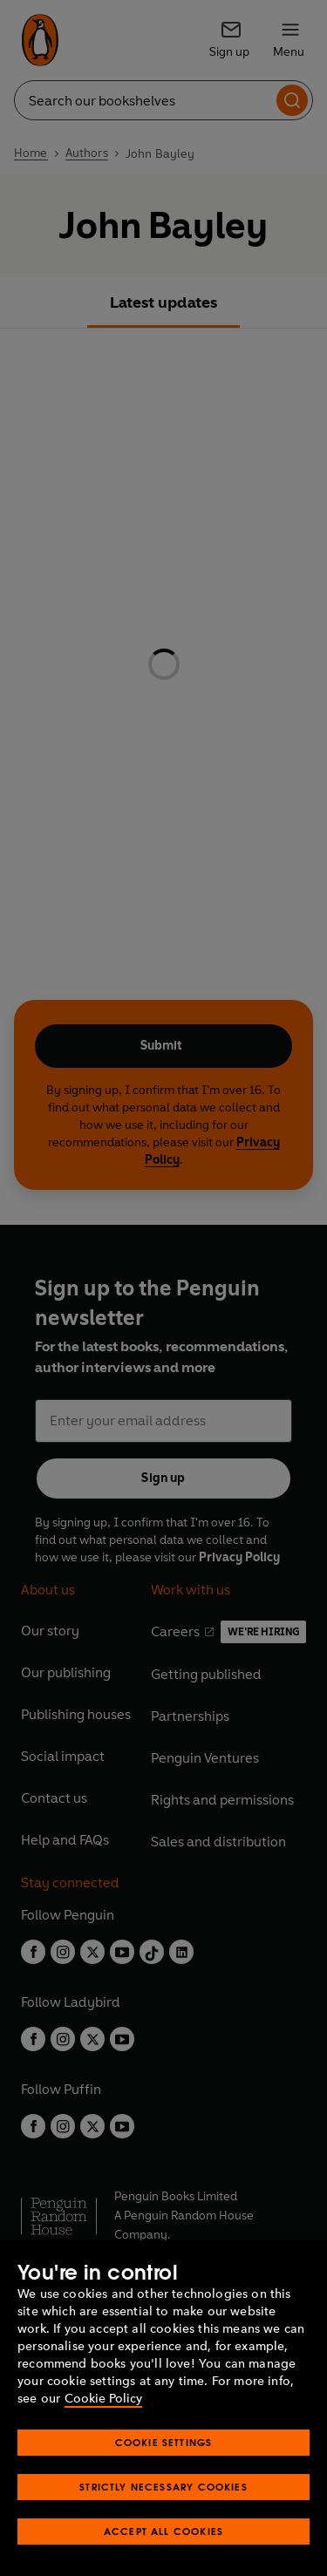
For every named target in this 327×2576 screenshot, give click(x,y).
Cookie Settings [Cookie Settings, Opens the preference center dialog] (164, 2442)
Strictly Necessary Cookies (163, 2486)
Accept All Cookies (163, 2531)
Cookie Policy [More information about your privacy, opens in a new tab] (103, 2398)
